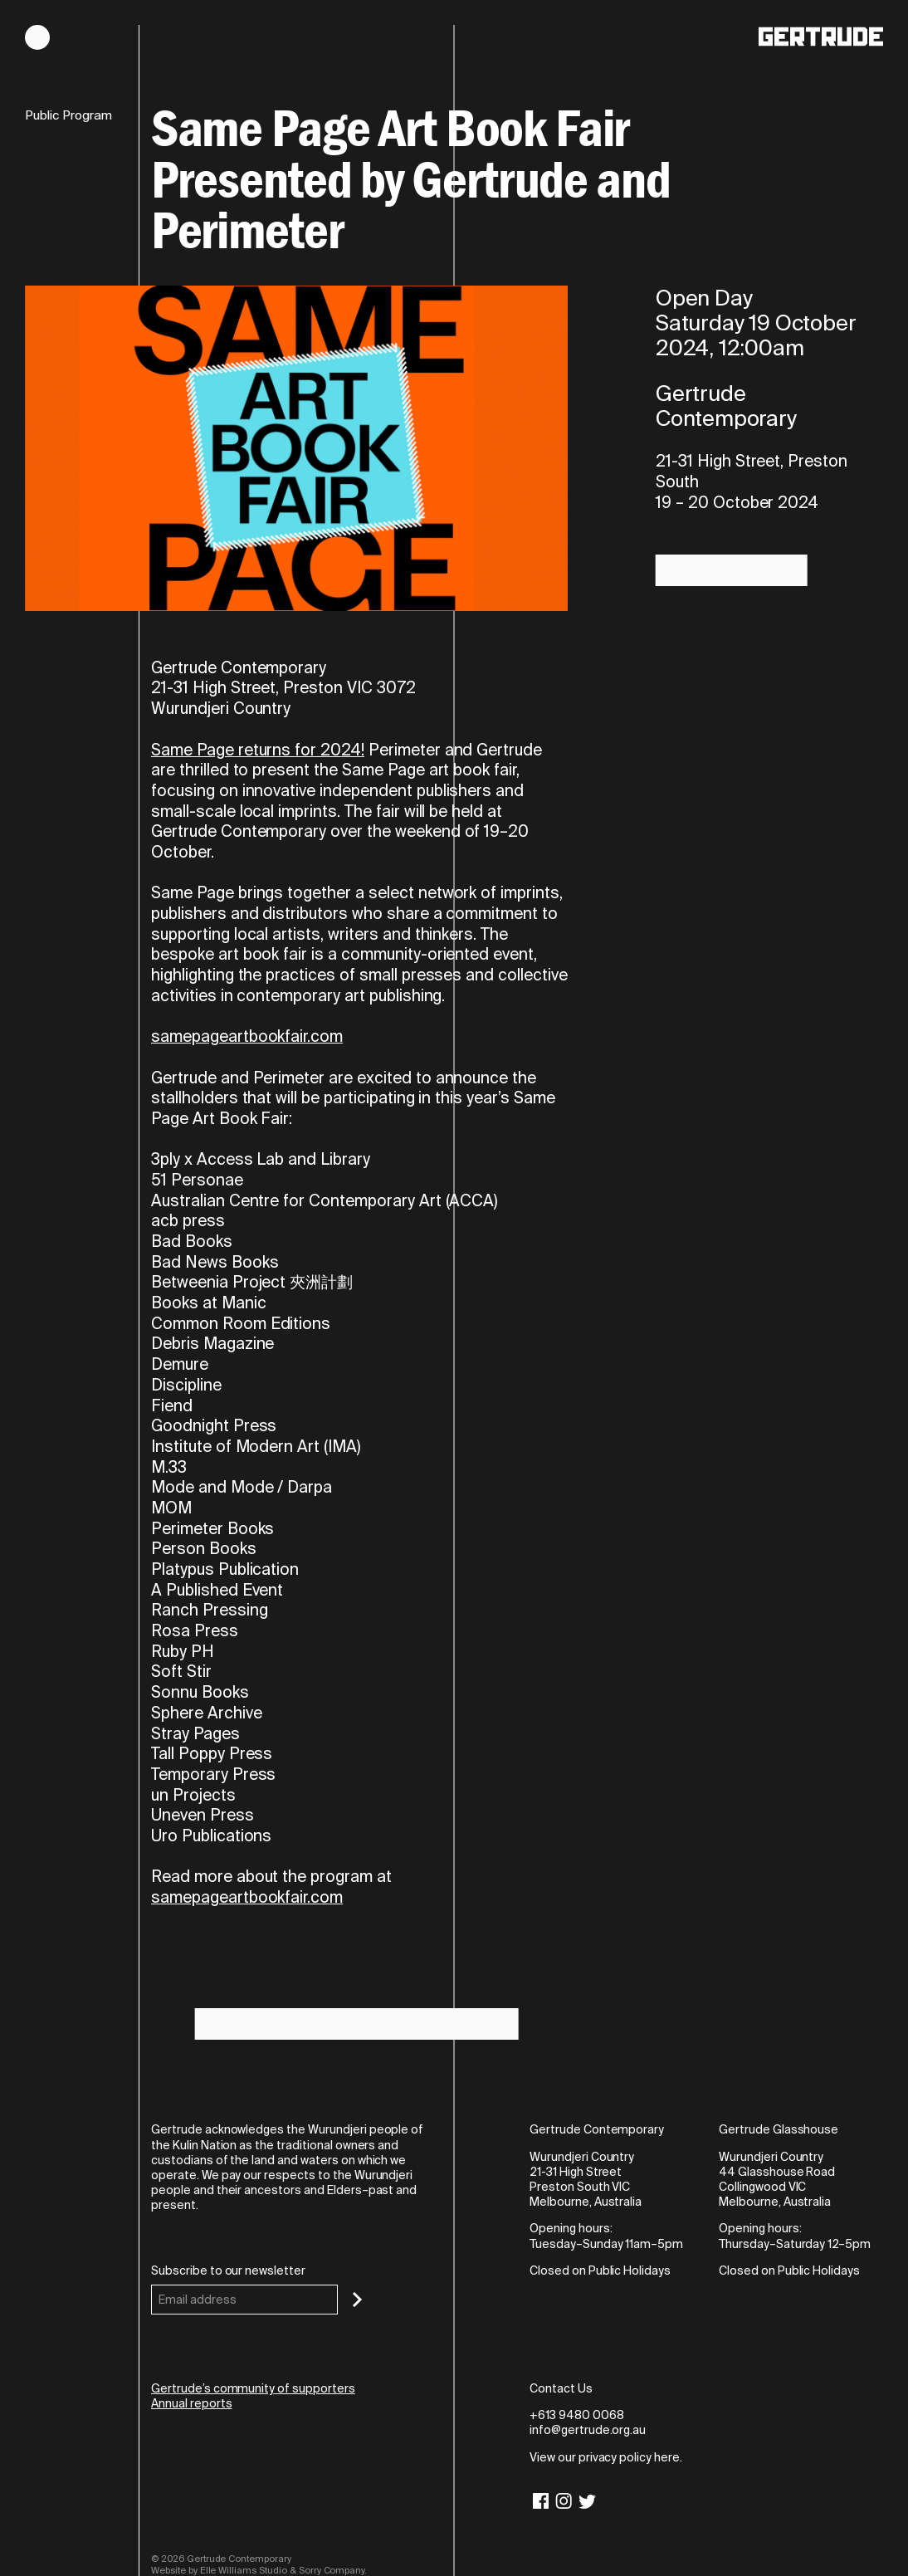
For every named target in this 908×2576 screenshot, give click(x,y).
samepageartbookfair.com (247, 1036)
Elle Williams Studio (243, 2570)
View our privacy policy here (605, 2457)
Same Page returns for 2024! (257, 750)
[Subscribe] (357, 2299)
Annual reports (191, 2403)
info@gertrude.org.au (588, 2429)
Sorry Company (332, 2570)
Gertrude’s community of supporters (253, 2388)
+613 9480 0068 (576, 2414)
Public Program (68, 116)
